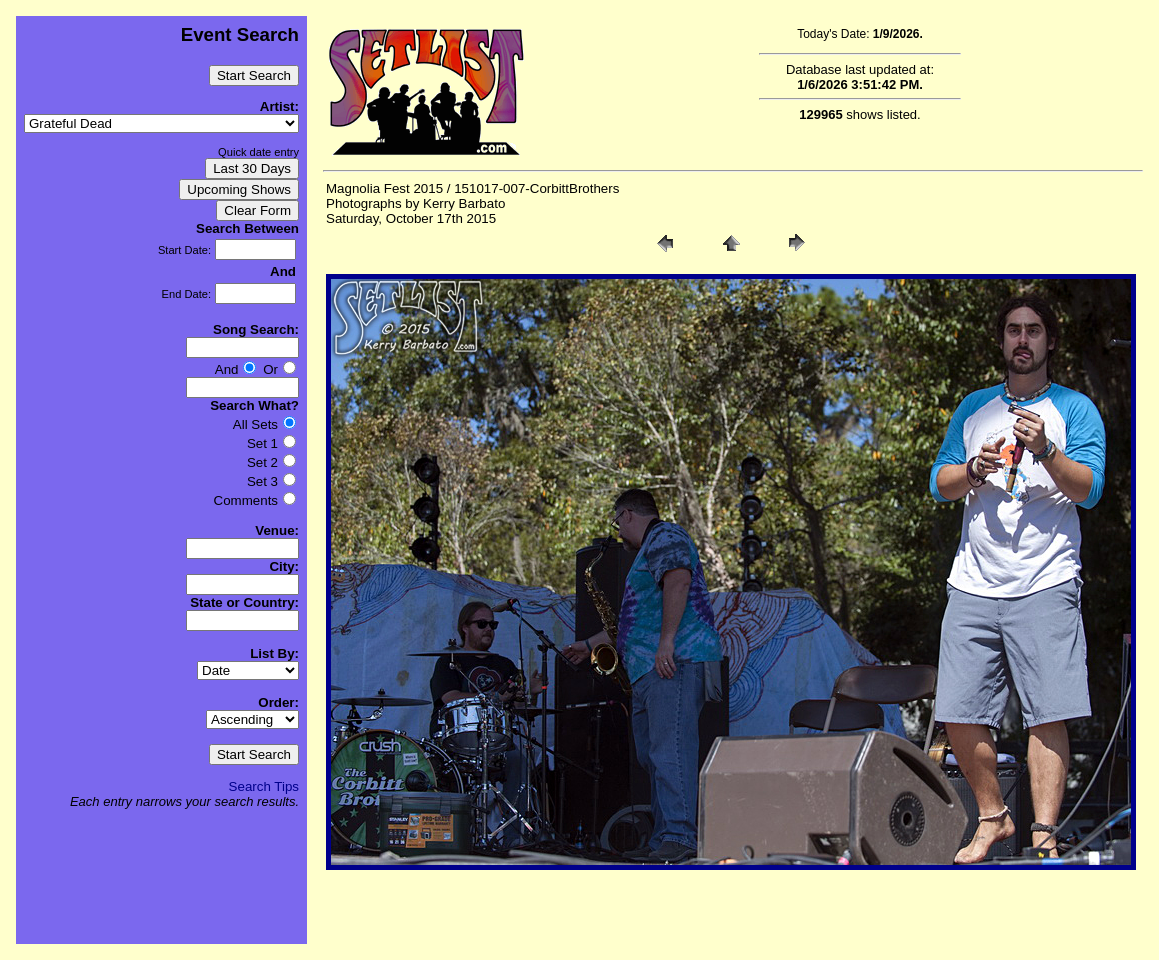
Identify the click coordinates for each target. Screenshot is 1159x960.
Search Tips (264, 786)
